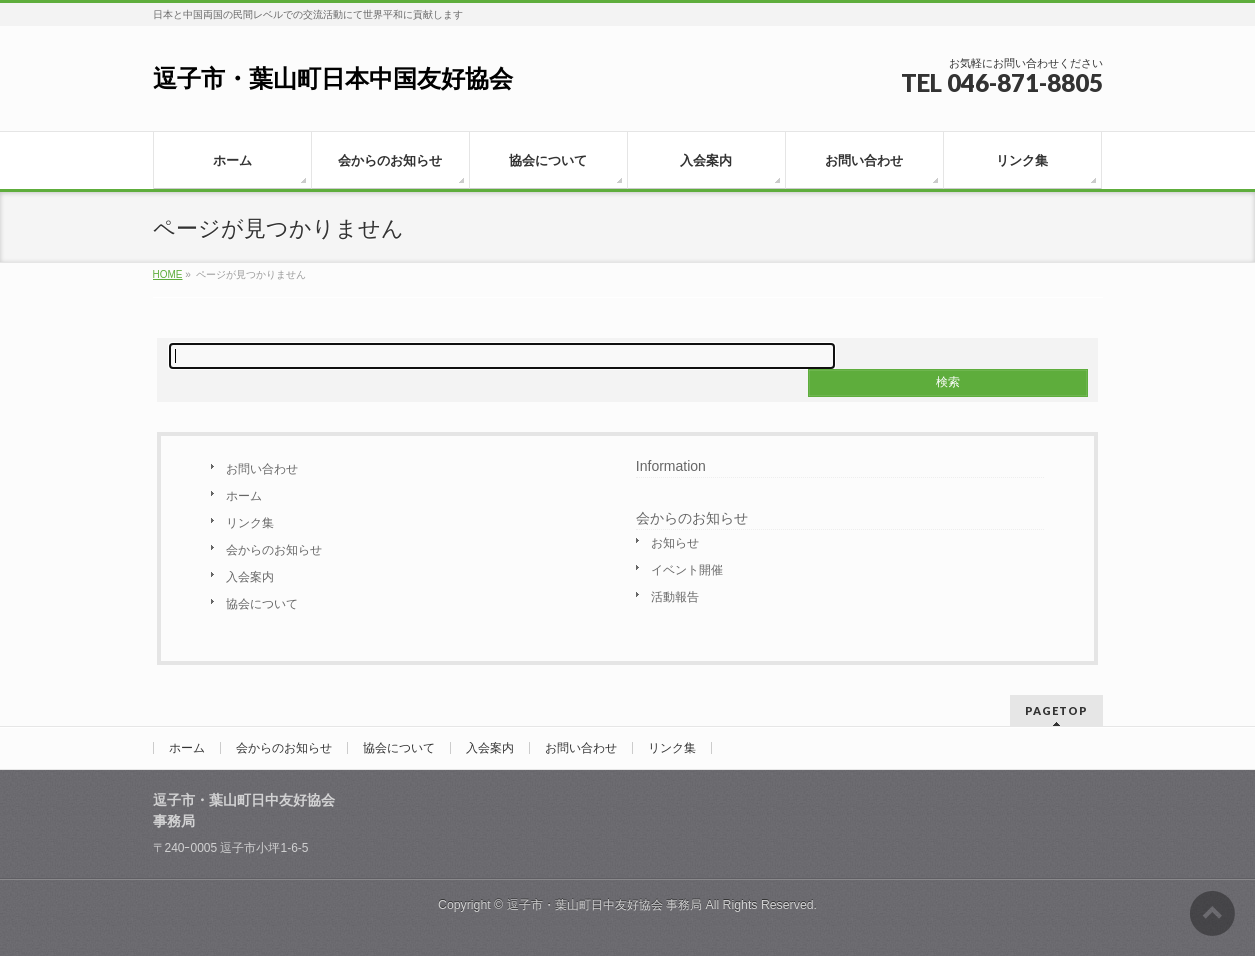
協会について (262, 604)
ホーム (244, 496)
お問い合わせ (262, 469)
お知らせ (675, 543)
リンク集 (250, 523)
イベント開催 (687, 570)
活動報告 (675, 597)
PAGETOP (1056, 710)
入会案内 (250, 577)
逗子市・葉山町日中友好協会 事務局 (604, 905)
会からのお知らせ (274, 550)
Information (671, 466)
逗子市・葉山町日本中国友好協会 (333, 78)
